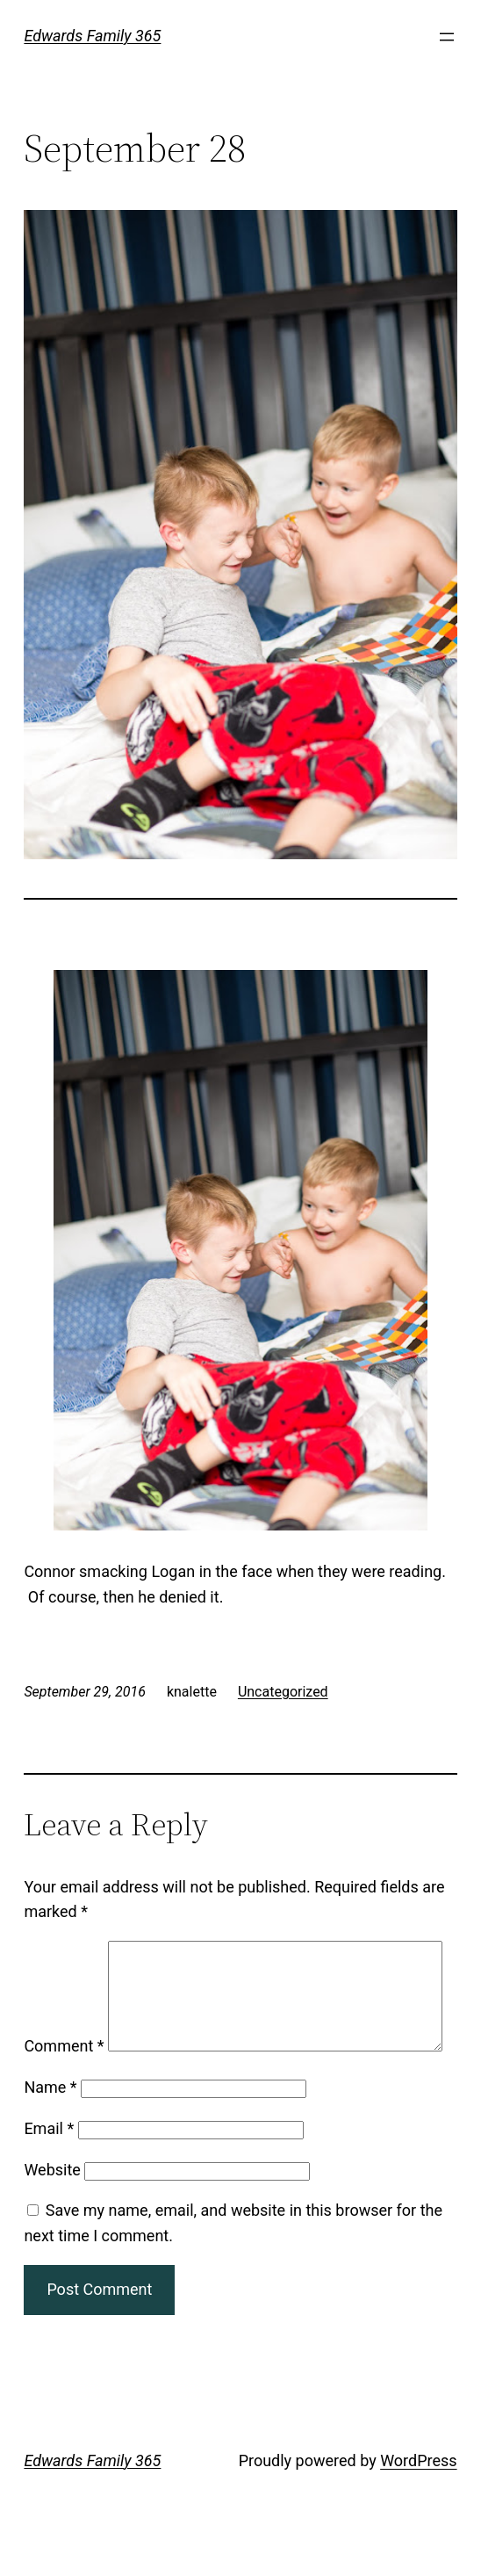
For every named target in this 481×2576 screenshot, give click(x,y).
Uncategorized (283, 1691)
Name (50, 2133)
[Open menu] (446, 36)
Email (49, 2175)
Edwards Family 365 (92, 35)
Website (52, 2215)
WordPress (418, 2507)
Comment (64, 1952)
